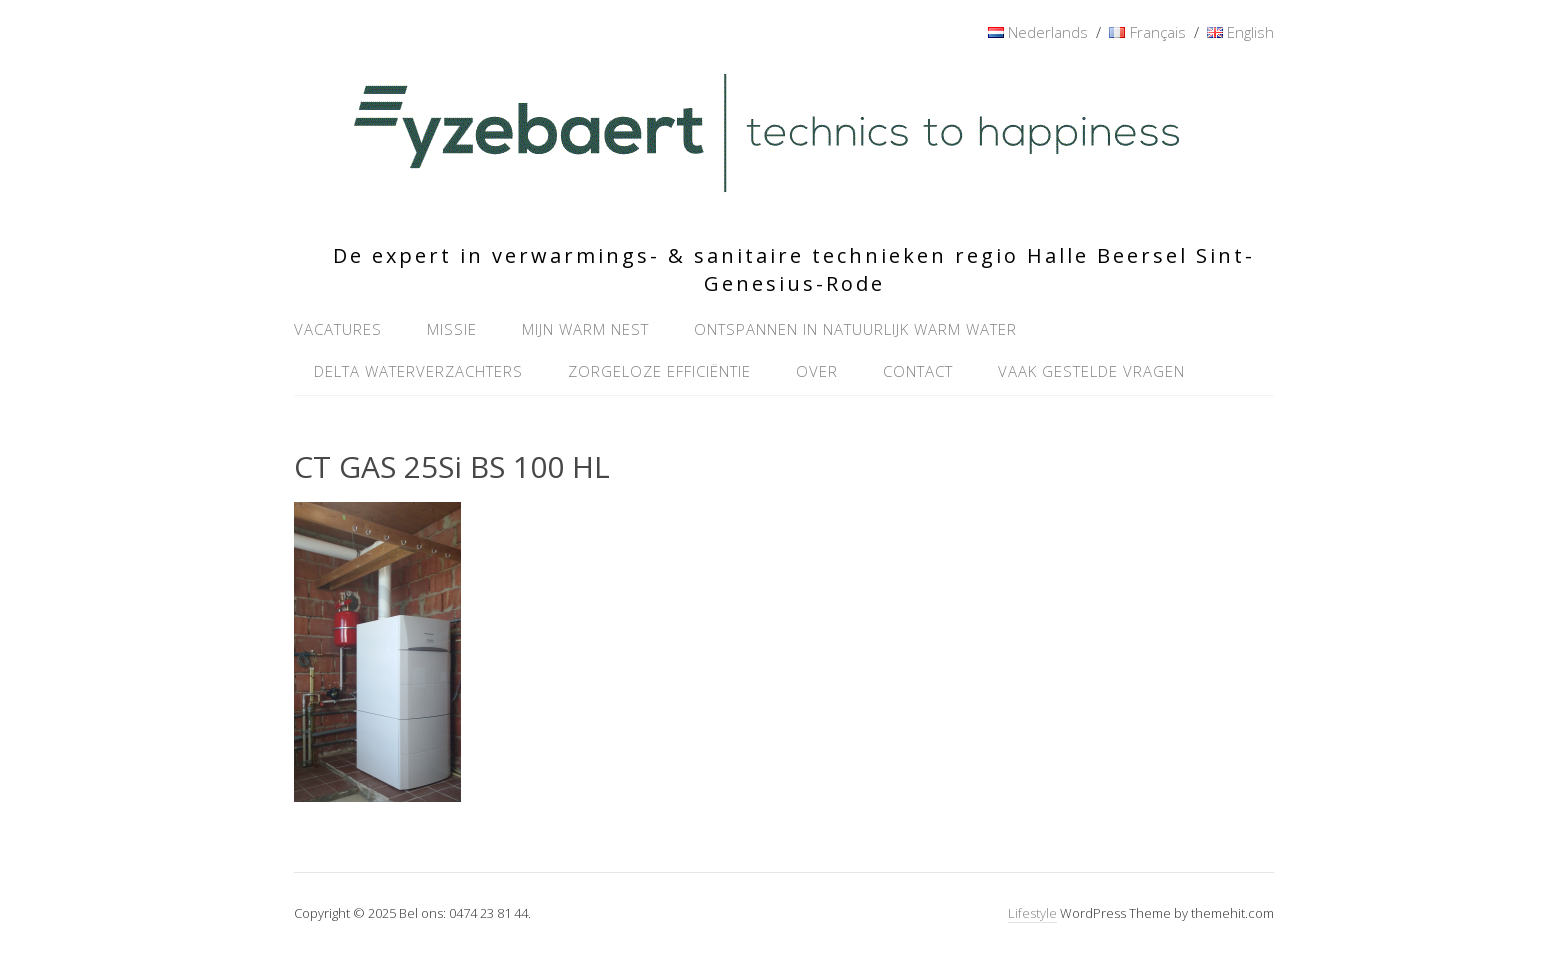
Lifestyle (1032, 913)
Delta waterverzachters (418, 371)
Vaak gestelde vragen (1091, 371)
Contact (918, 371)
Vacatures (338, 329)
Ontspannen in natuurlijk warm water (855, 329)
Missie (452, 329)
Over (817, 371)
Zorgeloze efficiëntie (659, 371)
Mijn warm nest (585, 329)
